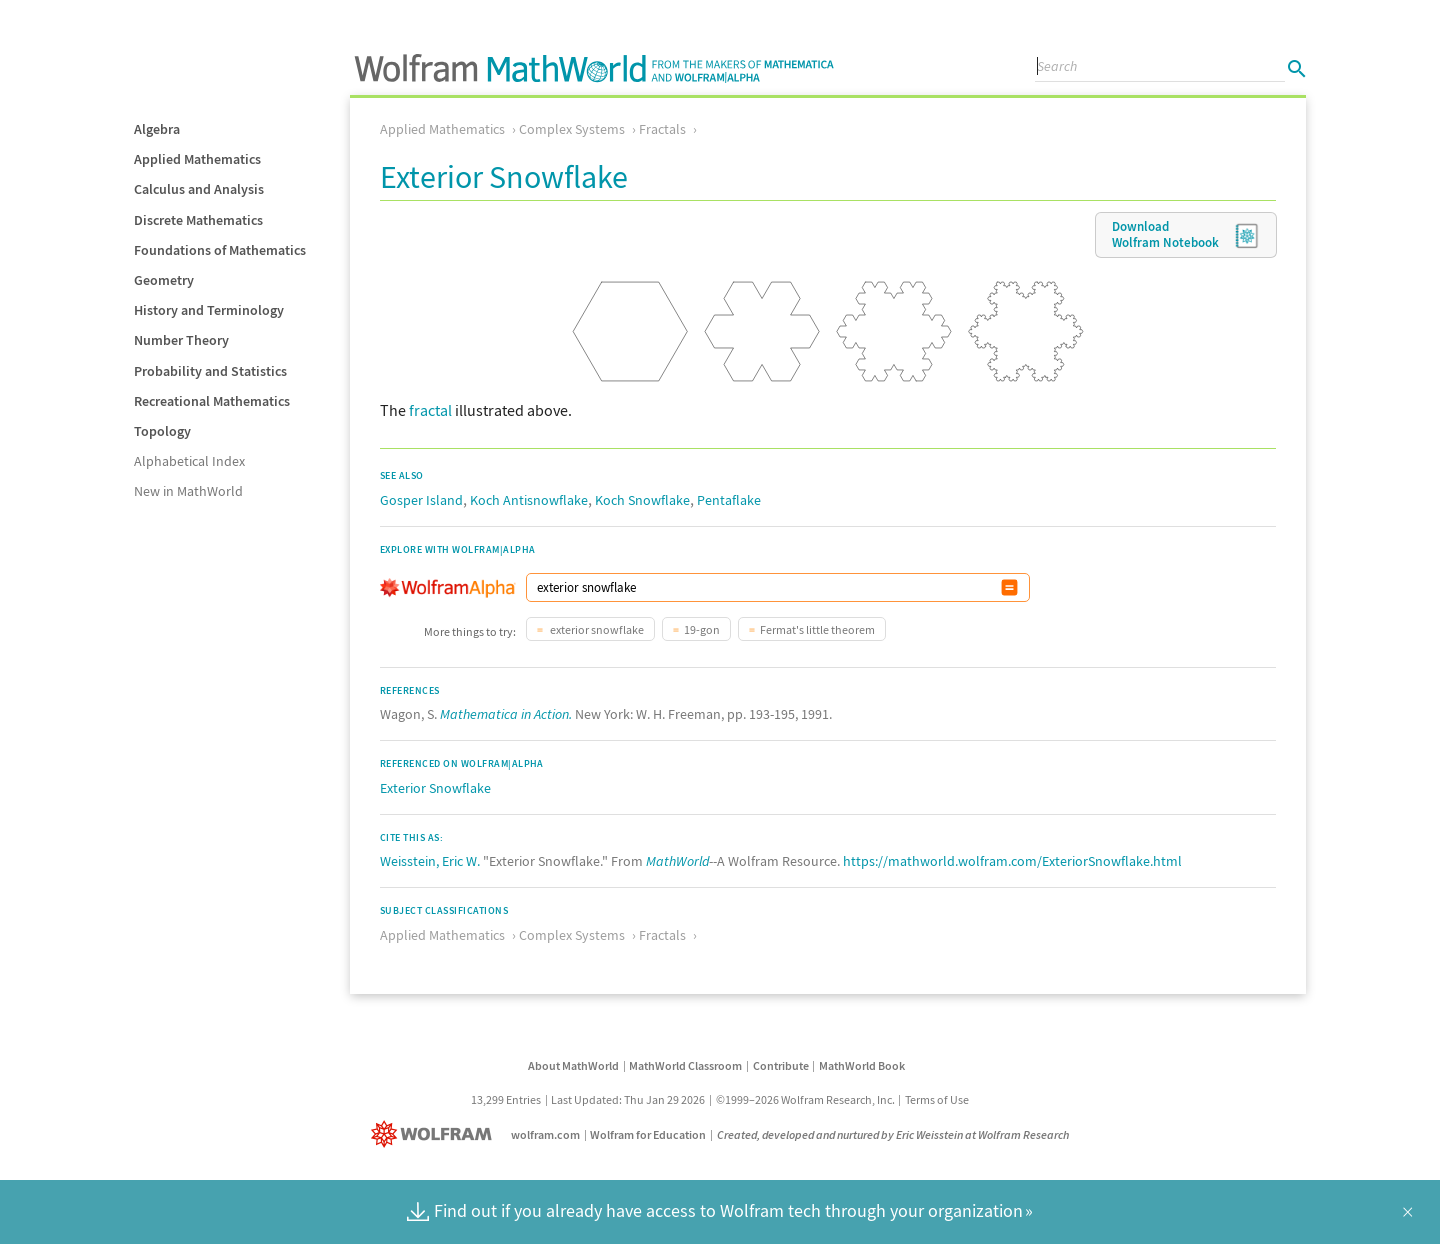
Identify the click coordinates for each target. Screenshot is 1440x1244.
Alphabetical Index (189, 461)
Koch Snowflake (642, 500)
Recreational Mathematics (212, 401)
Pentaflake (729, 500)
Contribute (781, 1065)
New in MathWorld (188, 491)
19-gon (702, 629)
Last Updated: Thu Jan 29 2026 (628, 1099)
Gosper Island (421, 500)
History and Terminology (209, 310)
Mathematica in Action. (506, 714)
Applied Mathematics (197, 159)
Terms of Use (937, 1099)
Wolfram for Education (648, 1134)
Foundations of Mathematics (220, 250)
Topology (162, 431)
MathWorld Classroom (685, 1065)
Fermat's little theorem (817, 629)
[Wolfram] (435, 1134)
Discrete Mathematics (198, 220)
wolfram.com (545, 1134)
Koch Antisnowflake (529, 500)
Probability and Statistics (210, 371)
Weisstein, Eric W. (430, 861)
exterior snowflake (596, 629)
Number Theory (181, 340)
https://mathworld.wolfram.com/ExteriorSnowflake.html (1012, 861)
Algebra (157, 129)
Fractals (662, 129)
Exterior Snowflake (435, 788)
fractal (430, 410)
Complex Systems (572, 129)
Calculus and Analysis (199, 189)
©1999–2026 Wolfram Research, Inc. (805, 1099)
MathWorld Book (862, 1065)
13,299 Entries (506, 1099)
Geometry (164, 280)
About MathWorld (573, 1065)
